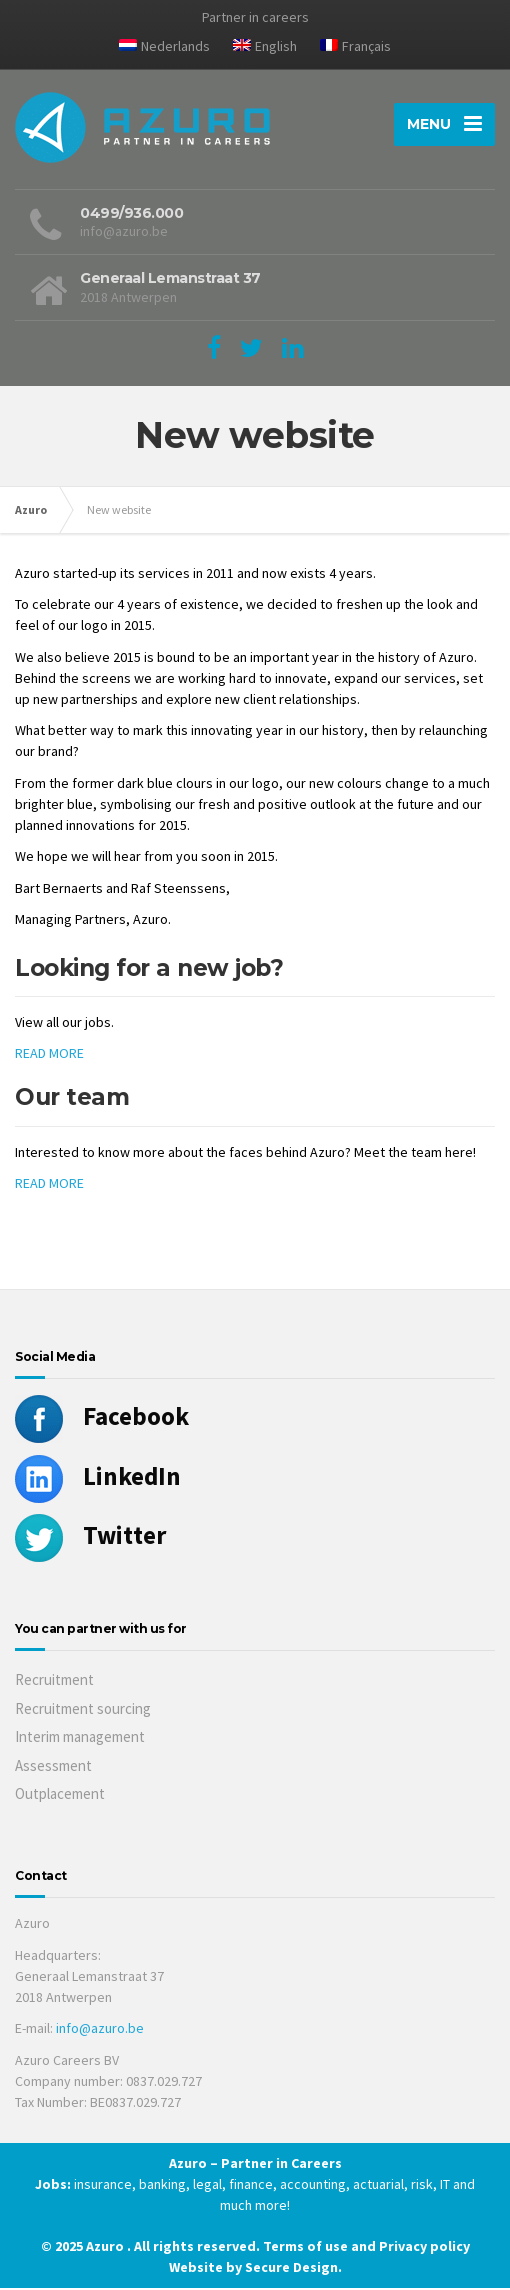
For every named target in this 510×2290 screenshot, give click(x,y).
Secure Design (291, 2269)
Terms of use (307, 2248)
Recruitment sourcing (83, 1710)
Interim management (80, 1739)
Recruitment (54, 1682)
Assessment (53, 1767)
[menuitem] (164, 50)
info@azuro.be (100, 2030)
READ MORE (49, 1056)
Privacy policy (424, 2248)
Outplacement (60, 1796)
